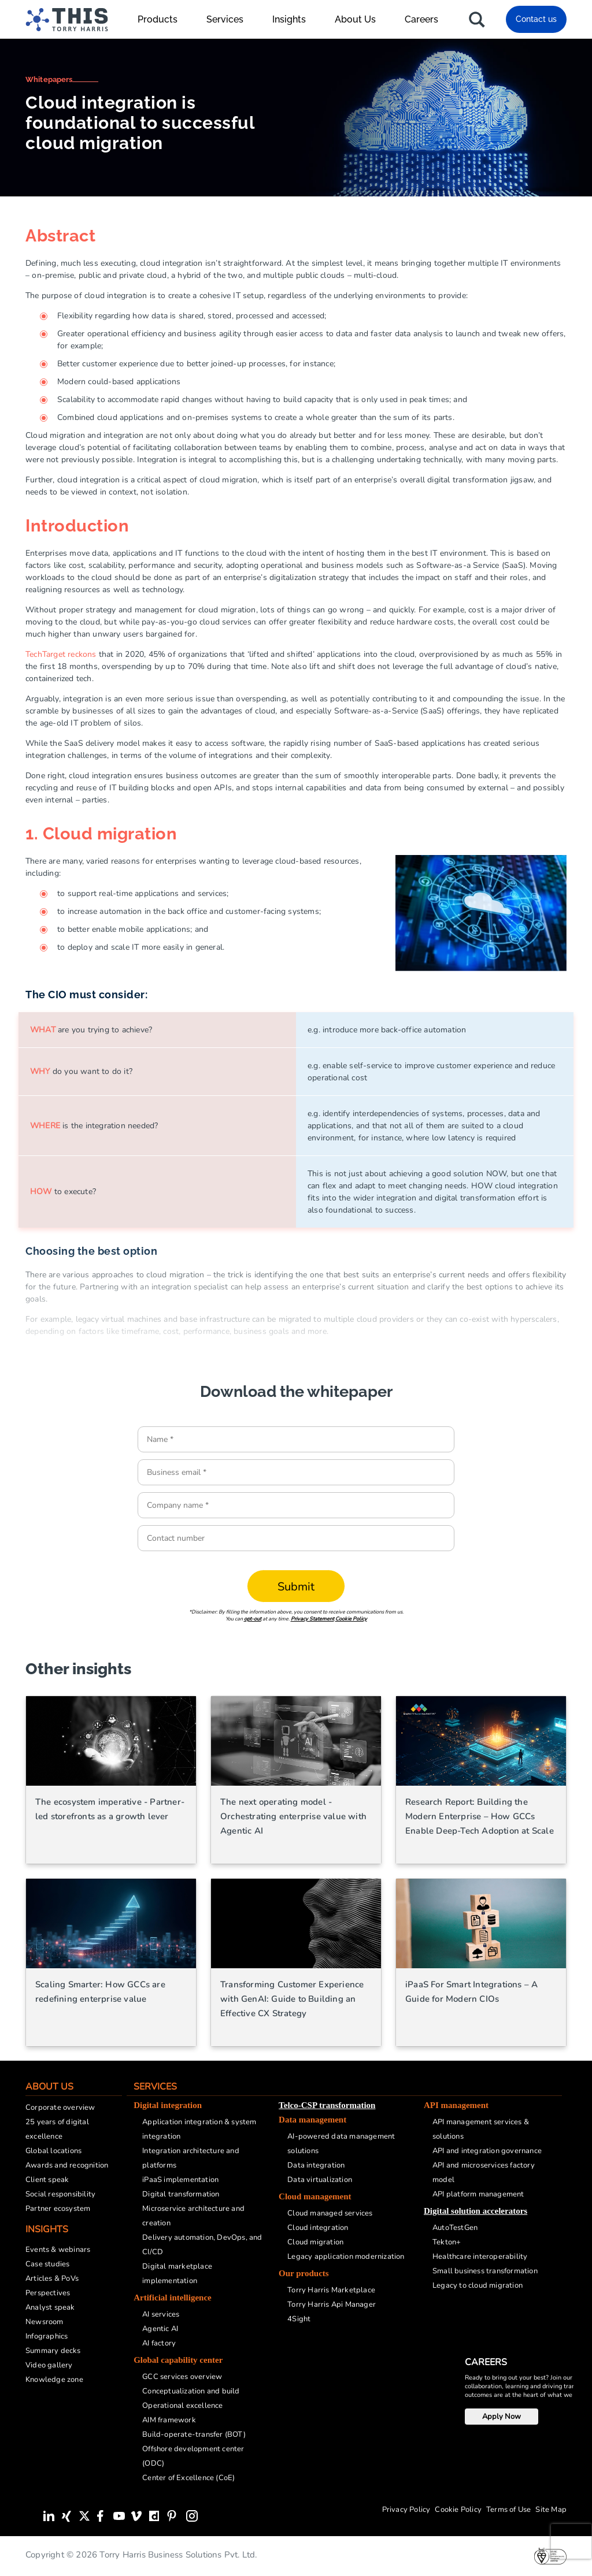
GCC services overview (182, 2376)
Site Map (551, 2509)
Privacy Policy (406, 2509)
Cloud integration (317, 2227)
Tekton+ (446, 2242)
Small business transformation (485, 2271)
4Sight (298, 2319)
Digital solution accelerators (475, 2211)
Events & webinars (57, 2249)
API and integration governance (487, 2151)
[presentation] (571, 2541)
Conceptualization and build (190, 2391)
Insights (294, 19)
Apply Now (501, 2416)
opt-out (252, 1618)
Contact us (536, 19)
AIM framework (169, 2420)
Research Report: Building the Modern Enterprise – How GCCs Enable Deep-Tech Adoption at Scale (479, 1816)
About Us (361, 19)
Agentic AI (160, 2329)
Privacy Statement (312, 1618)
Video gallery (49, 2365)
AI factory (159, 2343)
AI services (160, 2314)
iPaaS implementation (180, 2179)
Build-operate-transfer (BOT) (194, 2434)
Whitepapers (48, 79)
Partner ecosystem (57, 2208)
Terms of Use (508, 2509)
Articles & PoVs (52, 2278)
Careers (421, 19)
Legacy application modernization (345, 2256)
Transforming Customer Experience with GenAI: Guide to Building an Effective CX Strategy (292, 1999)
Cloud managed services (329, 2213)
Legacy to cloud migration (477, 2285)
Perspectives (47, 2293)
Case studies (47, 2264)
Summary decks (53, 2350)
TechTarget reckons (61, 654)
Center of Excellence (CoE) (188, 2478)
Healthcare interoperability (479, 2256)
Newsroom (44, 2322)
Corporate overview (60, 2107)
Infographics (46, 2336)
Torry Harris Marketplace (331, 2290)
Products (163, 19)
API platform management (478, 2194)
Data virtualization (319, 2179)
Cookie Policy (351, 1618)
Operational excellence (182, 2405)
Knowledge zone (54, 2379)
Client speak (47, 2179)
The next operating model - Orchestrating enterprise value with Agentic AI (293, 1816)
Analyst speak (50, 2307)
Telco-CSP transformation (327, 2105)
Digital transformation (180, 2194)
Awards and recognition (66, 2165)
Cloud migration (315, 2242)
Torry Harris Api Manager (331, 2304)
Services (230, 19)
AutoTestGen (455, 2227)
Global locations (53, 2151)
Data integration (316, 2165)
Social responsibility (60, 2194)
